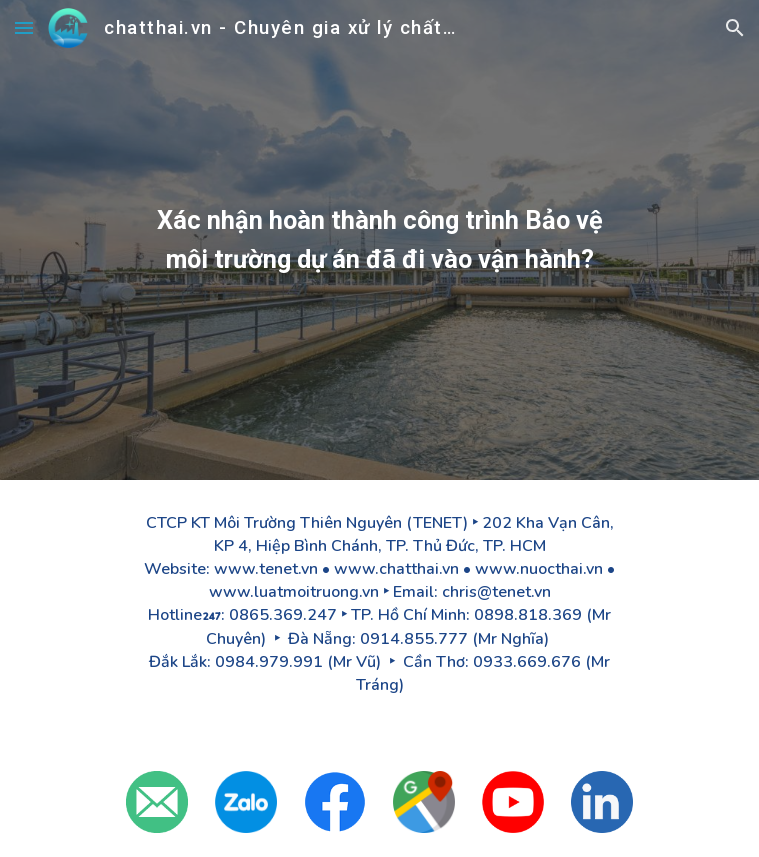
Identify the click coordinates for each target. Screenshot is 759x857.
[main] (379, 240)
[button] (24, 27)
